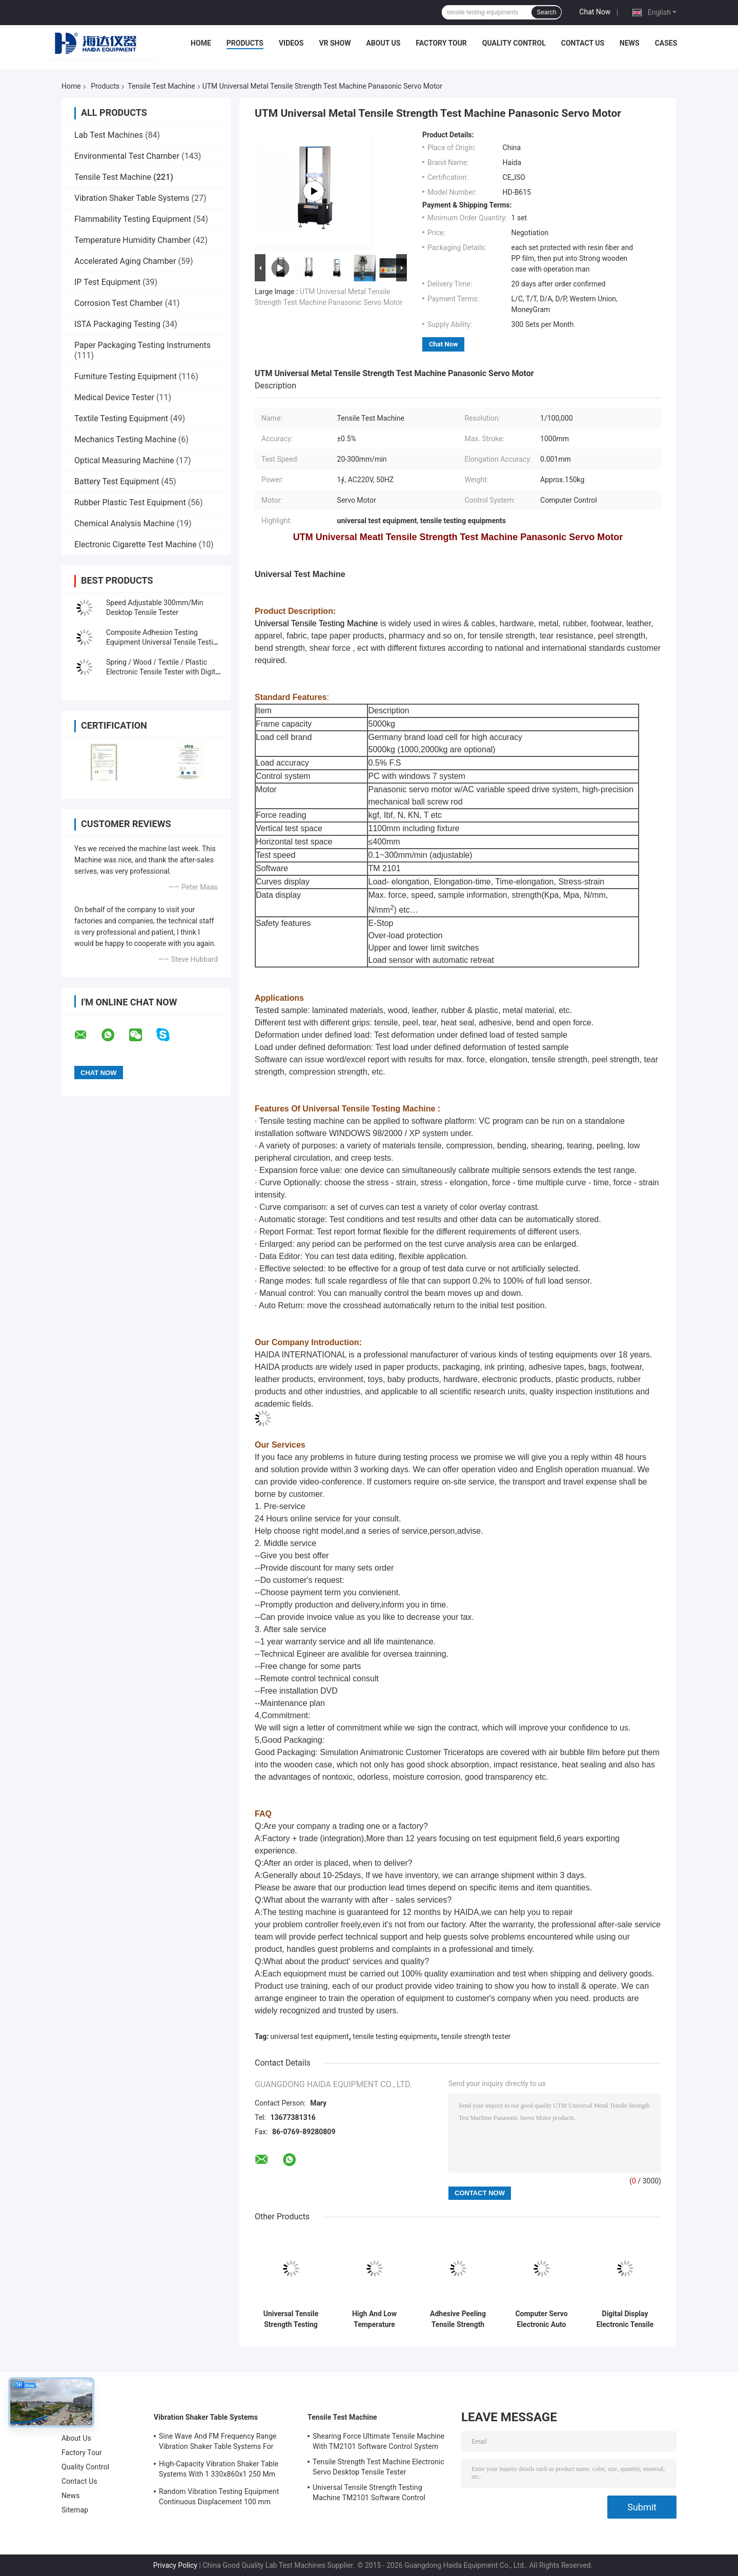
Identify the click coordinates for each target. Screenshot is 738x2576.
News (630, 43)
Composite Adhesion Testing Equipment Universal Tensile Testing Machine (163, 642)
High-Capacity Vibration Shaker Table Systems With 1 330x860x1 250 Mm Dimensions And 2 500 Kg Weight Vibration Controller (218, 2470)
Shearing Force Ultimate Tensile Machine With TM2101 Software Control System (378, 2441)
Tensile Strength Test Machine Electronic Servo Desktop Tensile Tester (378, 2467)
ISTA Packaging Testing (117, 324)
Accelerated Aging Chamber (125, 261)
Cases (666, 43)
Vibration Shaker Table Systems (132, 198)
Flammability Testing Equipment (132, 219)
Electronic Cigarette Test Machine (135, 544)
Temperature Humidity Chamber (132, 240)
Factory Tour (441, 43)
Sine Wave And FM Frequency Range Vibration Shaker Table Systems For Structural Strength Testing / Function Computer (219, 2443)
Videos (291, 43)
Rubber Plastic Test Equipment (130, 502)
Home (201, 43)
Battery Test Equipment (116, 481)
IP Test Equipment (107, 282)
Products (245, 43)
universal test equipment (310, 2036)
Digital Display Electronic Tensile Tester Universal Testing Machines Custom (625, 2319)
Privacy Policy (175, 2565)
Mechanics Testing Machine (125, 439)
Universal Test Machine (300, 574)
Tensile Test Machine (161, 86)
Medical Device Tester (114, 397)
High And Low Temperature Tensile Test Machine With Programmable (374, 2319)
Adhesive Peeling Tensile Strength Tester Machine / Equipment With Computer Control (458, 2319)
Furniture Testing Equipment (125, 376)
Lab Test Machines (108, 135)
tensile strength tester (475, 2036)
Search (546, 12)
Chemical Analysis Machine (124, 523)
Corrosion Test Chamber (118, 303)
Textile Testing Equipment (121, 418)
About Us (383, 43)
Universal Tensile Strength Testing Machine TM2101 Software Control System (290, 2319)
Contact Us (582, 43)
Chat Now (594, 12)
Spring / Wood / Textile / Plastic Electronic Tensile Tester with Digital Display (163, 672)
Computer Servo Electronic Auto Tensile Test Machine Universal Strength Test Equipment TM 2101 (541, 2319)
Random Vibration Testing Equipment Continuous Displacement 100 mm (219, 2496)
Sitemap (74, 2510)
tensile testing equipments (395, 2036)
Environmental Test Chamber (126, 156)
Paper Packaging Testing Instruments (142, 345)
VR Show (335, 43)
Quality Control (514, 43)
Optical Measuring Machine (124, 460)
